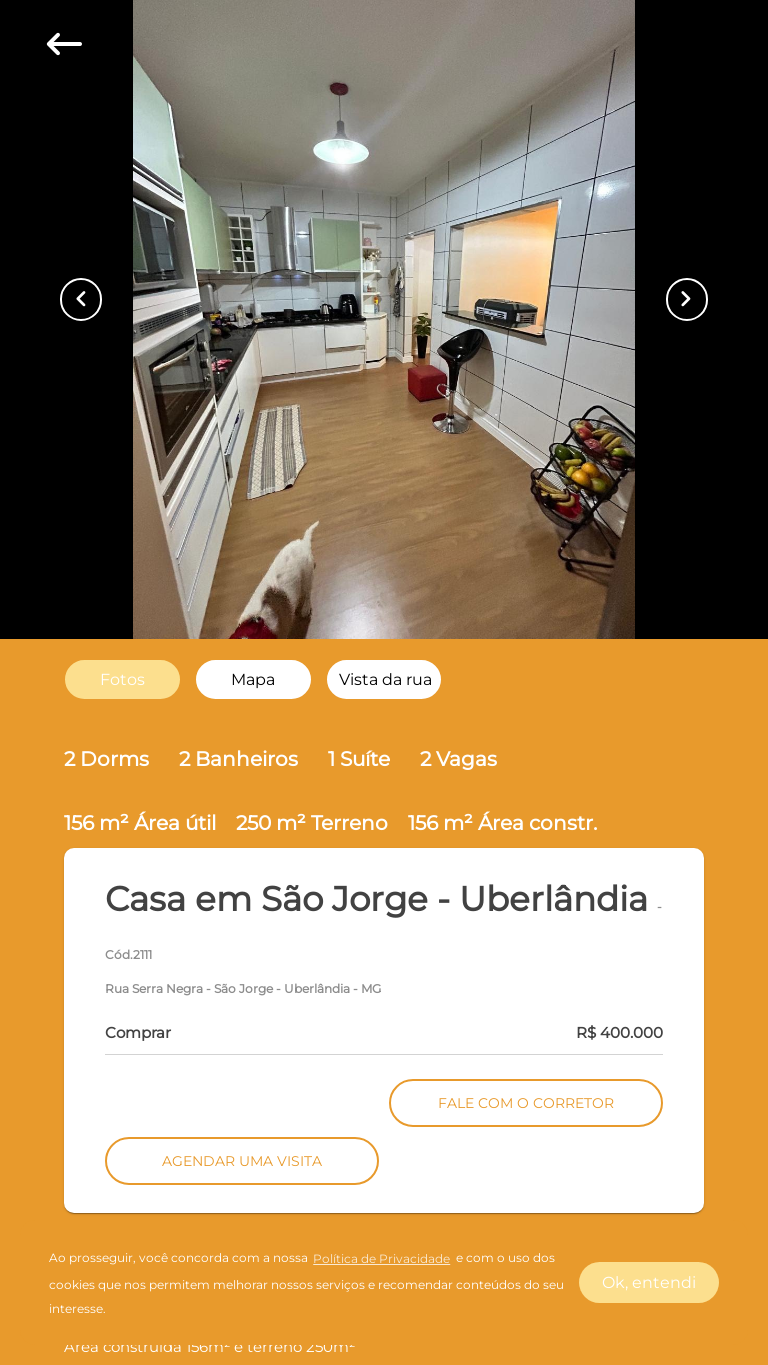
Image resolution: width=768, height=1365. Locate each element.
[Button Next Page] (687, 299)
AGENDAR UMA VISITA (242, 1161)
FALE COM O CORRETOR (526, 1103)
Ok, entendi (649, 1282)
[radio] (122, 679)
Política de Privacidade (381, 1258)
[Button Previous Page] (81, 299)
